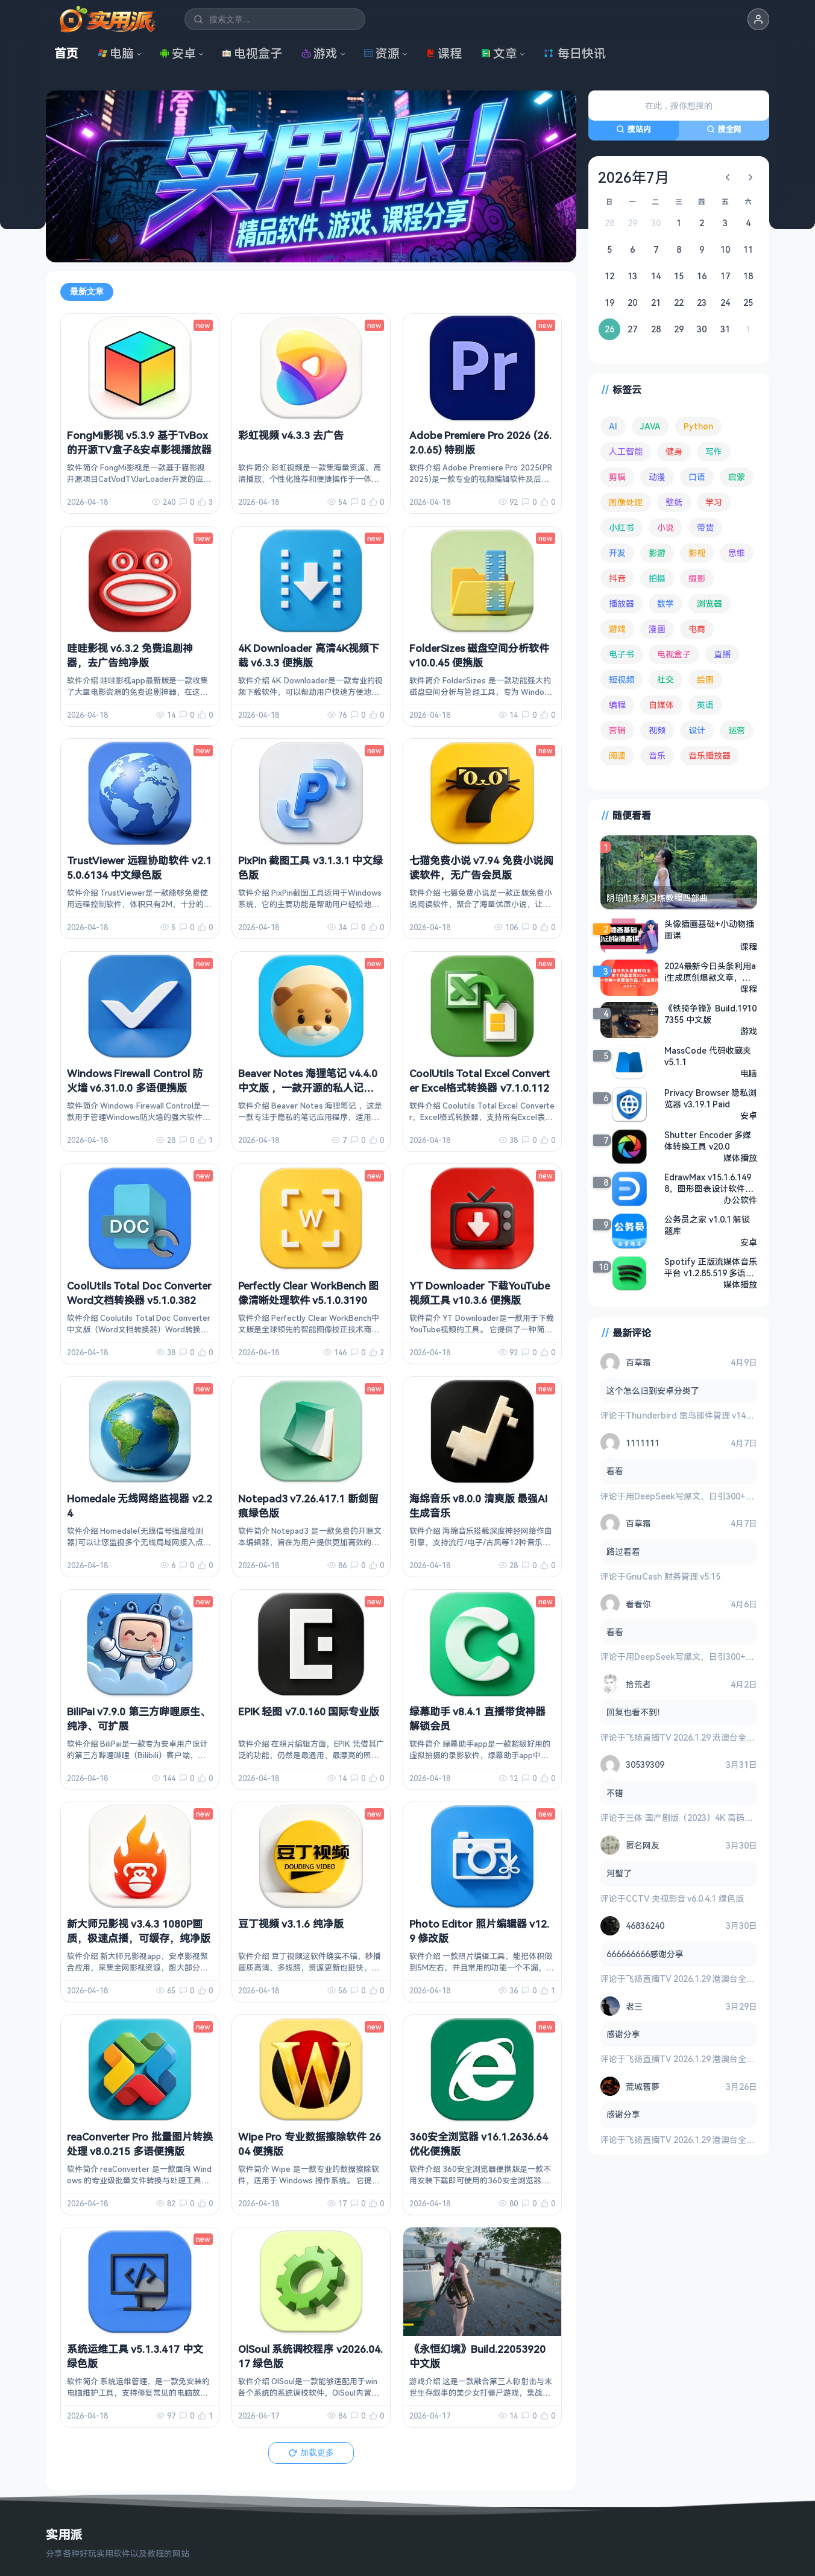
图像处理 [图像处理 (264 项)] (626, 502)
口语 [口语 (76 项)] (696, 477)
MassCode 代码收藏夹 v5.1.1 (707, 1056)
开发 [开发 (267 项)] (617, 553)
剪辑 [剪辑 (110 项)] (617, 477)
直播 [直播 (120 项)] (722, 654)
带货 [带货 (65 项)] (705, 527)
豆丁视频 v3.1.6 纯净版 (291, 1924)
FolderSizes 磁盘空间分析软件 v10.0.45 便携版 (479, 655)
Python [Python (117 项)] (698, 426)
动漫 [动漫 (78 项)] (657, 477)
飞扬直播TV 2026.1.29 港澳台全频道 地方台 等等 (718, 1737)
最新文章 (87, 291)
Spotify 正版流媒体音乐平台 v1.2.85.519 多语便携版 (710, 1267)
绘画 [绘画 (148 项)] (705, 679)
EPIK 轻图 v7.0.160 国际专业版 (308, 1711)
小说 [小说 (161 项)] (665, 527)
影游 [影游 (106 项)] (657, 553)
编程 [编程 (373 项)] (617, 704)
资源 (381, 53)
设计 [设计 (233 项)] (696, 730)
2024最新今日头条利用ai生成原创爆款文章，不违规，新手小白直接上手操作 (710, 971)
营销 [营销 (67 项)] (617, 730)
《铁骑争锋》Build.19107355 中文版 (710, 1013)
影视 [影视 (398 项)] (696, 553)
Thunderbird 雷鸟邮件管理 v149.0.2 (695, 1415)
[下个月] (750, 177)
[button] (758, 19)
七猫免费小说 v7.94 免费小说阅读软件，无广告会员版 (481, 867)
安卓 (178, 53)
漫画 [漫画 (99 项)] (657, 629)
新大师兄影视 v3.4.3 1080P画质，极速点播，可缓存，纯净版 (138, 1931)
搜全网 (723, 129)
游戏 (319, 53)
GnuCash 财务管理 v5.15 (673, 1576)
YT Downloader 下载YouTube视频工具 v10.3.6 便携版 (479, 1293)
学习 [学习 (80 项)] (713, 502)
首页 (66, 53)
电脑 (116, 53)
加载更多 (311, 2452)
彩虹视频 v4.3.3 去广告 (291, 435)
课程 (444, 53)
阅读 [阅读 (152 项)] (617, 755)
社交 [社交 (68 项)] (665, 679)
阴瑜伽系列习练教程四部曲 (657, 897)
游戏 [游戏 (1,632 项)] (617, 629)
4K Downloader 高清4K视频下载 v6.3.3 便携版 (308, 655)
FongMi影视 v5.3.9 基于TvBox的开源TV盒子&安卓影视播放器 (139, 442)
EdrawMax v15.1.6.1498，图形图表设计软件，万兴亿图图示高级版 (709, 1182)
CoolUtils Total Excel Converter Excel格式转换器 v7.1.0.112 (479, 1080)
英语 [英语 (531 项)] (705, 704)
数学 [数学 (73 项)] (665, 603)
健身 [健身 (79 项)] (674, 451)
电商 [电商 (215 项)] (696, 629)
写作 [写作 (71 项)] (713, 451)
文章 (499, 53)
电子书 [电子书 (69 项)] (621, 654)
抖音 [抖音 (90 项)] (617, 578)
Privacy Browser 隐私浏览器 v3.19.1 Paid (710, 1098)
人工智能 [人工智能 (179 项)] (626, 451)
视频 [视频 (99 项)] (657, 730)
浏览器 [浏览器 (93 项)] (709, 603)
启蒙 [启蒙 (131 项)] (736, 477)
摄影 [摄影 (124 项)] (696, 578)
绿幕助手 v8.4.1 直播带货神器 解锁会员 (477, 1718)
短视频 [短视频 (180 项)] (621, 679)
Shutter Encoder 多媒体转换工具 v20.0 (707, 1140)
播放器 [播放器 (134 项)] (621, 603)
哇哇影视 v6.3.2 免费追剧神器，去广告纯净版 (130, 655)
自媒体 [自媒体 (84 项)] (661, 704)
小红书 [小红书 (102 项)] (621, 527)
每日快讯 (574, 53)
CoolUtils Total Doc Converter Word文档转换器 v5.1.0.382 (139, 1293)
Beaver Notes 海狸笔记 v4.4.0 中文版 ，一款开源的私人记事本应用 (307, 1087)
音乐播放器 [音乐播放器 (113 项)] (709, 755)
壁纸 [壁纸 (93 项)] (674, 502)
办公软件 (740, 1200)
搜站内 (633, 129)
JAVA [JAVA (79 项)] (650, 426)
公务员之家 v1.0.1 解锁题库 (707, 1225)
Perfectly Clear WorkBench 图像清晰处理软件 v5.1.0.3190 (308, 1293)
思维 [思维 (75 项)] (736, 553)
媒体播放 (740, 1157)
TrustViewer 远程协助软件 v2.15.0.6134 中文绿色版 (139, 867)
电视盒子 (252, 53)
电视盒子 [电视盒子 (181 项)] (674, 654)
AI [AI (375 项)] (613, 426)
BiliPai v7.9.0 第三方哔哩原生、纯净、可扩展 (138, 1718)
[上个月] (728, 177)
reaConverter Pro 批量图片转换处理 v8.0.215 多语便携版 (140, 2144)
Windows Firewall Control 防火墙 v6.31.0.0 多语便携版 (135, 1080)
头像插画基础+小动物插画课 (709, 929)
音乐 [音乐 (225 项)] (657, 755)
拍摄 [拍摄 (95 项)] (657, 578)
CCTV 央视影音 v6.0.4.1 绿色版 (685, 1898)
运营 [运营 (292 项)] (736, 730)
